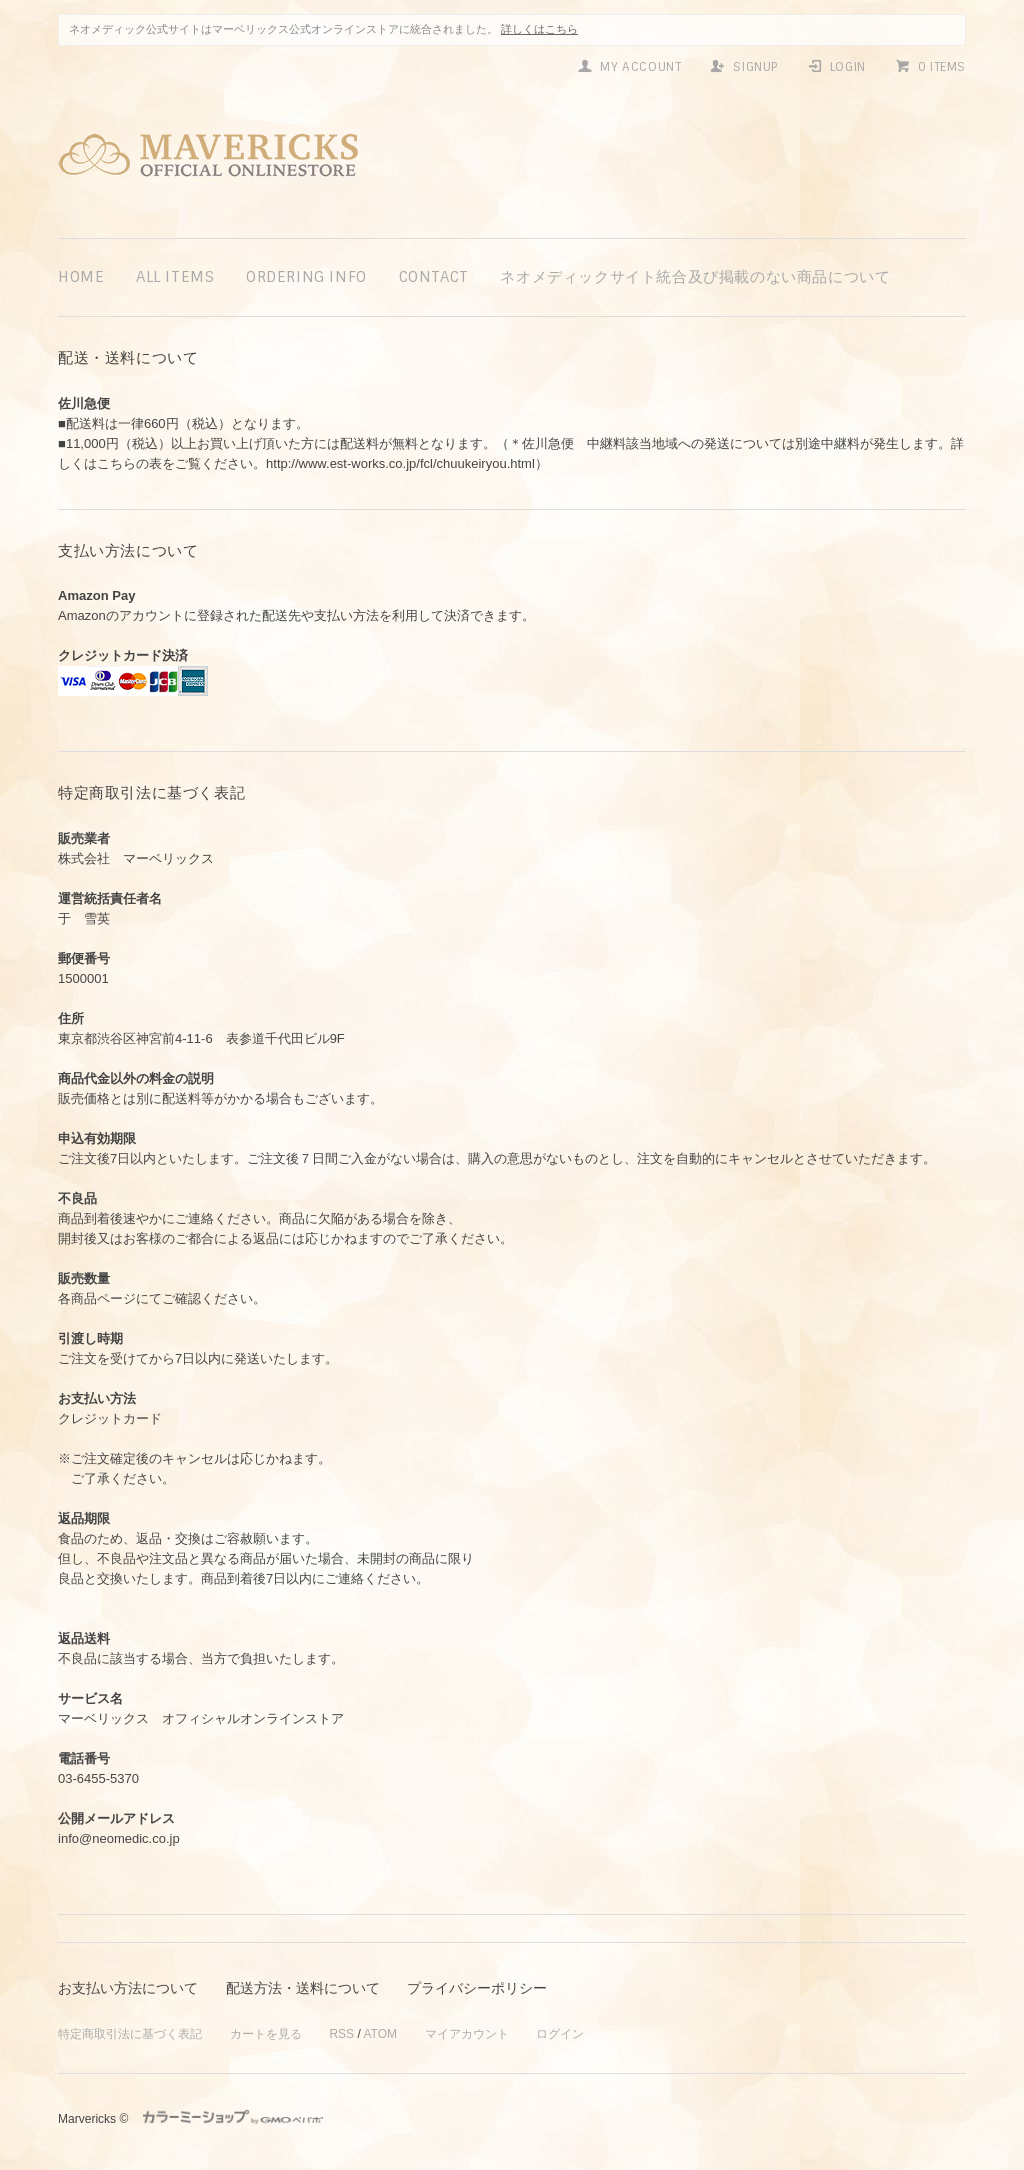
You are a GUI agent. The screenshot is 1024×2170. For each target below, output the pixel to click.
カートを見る (266, 2034)
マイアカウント (467, 2034)
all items (175, 277)
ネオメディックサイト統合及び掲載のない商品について (695, 277)
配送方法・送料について (303, 1988)
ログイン (560, 2034)
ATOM (380, 2034)
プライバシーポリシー (477, 1988)
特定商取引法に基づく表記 (130, 2034)
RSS (341, 2034)
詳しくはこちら (539, 29)
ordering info (306, 277)
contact (434, 277)
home (81, 277)
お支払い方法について (128, 1988)
